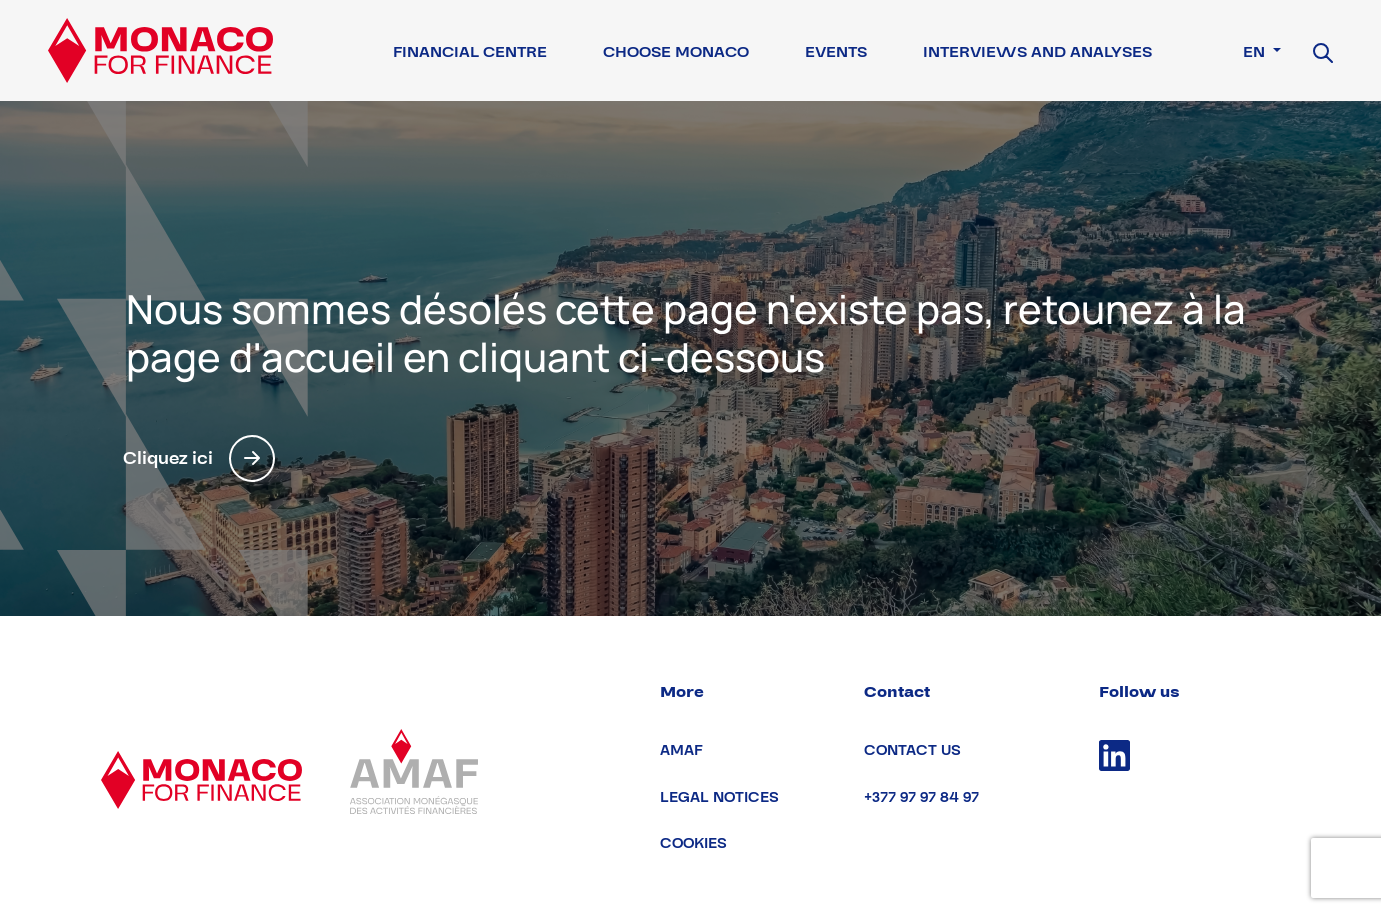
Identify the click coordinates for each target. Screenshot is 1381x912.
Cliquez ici (199, 458)
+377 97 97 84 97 (921, 797)
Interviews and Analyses (1037, 52)
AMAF (681, 750)
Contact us (912, 750)
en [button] (1256, 52)
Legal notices (719, 797)
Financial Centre (470, 52)
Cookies (693, 843)
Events (836, 52)
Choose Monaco (676, 52)
